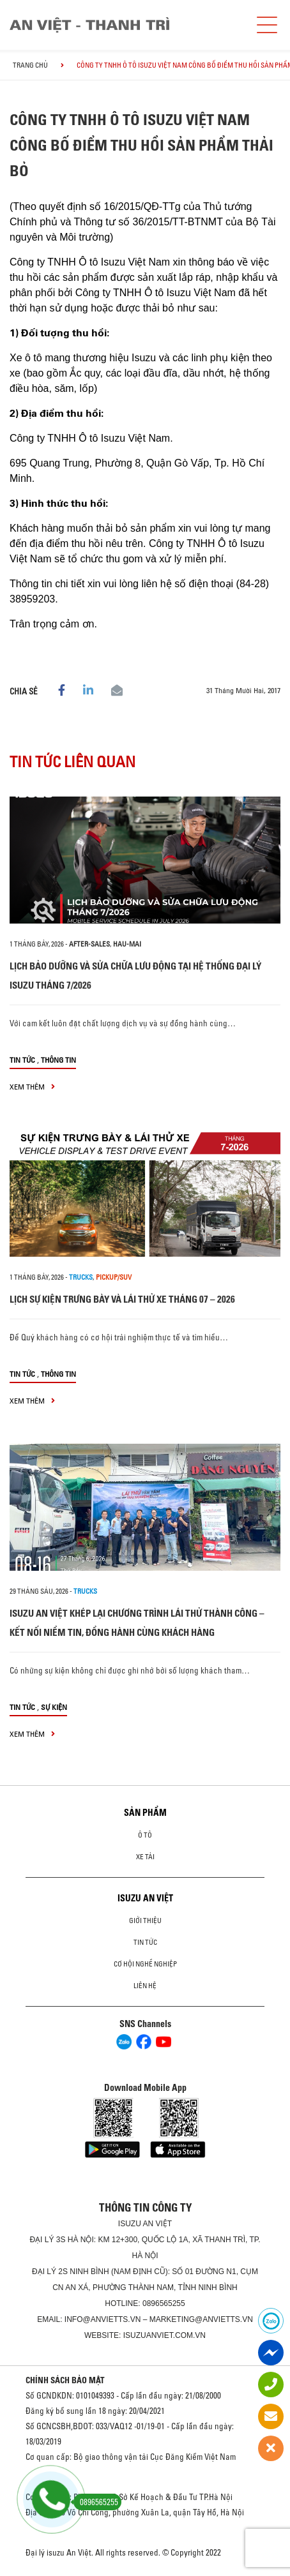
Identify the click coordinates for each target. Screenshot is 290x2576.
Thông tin (58, 1060)
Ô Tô (145, 1835)
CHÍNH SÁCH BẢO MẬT (65, 2380)
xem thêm (32, 1086)
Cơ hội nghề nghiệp (145, 1963)
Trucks (81, 1277)
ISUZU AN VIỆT (145, 1898)
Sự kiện (54, 1707)
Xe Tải (145, 1856)
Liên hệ (145, 1985)
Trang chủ (30, 65)
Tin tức (22, 1060)
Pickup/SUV (114, 1277)
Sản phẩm (145, 1812)
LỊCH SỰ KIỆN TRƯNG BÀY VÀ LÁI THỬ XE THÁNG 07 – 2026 (122, 1299)
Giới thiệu (145, 1920)
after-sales (89, 944)
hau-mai (127, 944)
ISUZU (129, 2223)
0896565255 (163, 2303)
